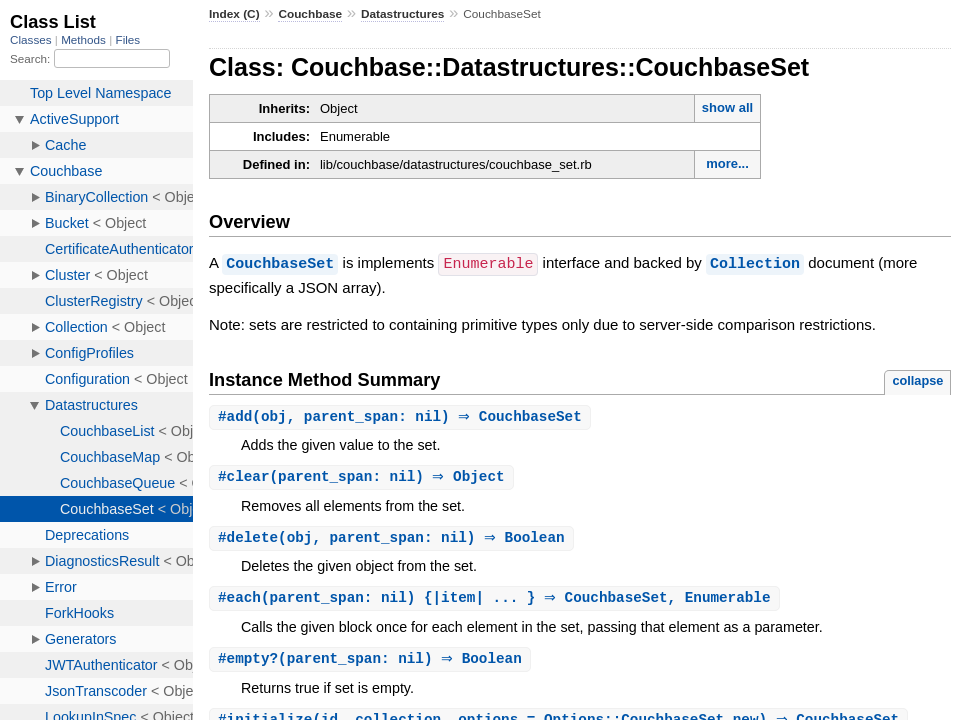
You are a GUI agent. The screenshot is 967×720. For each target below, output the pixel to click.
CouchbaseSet (280, 263)
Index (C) (234, 14)
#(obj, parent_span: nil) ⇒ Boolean (394, 539)
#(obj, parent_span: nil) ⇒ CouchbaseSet (402, 416)
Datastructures (402, 14)
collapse (917, 379)
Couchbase (310, 14)
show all (727, 107)
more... (727, 163)
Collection (755, 263)
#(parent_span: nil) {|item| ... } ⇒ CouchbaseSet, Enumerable (497, 600)
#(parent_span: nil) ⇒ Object (364, 477)
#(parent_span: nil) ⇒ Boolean (372, 662)
